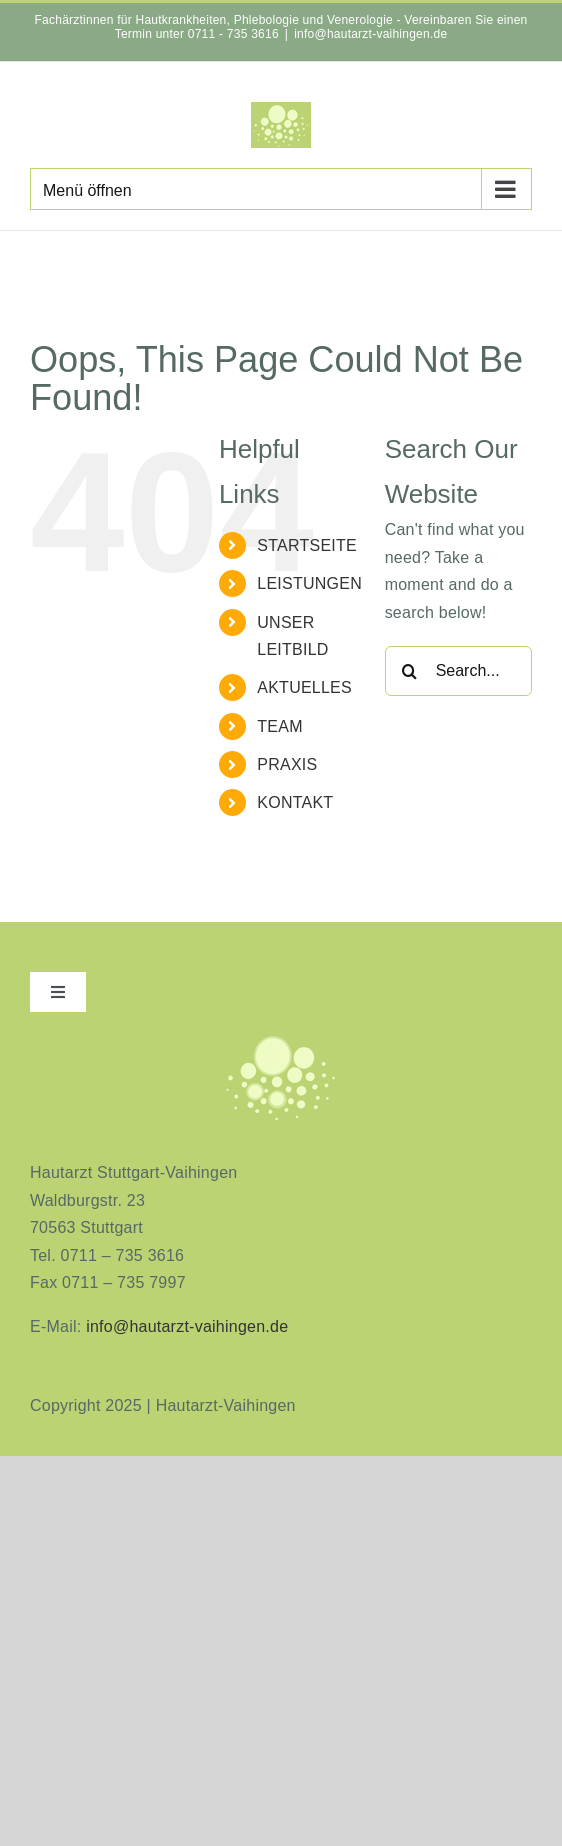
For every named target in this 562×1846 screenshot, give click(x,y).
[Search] (410, 671)
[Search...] (458, 671)
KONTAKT (295, 802)
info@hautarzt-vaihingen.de (370, 34)
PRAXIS (287, 764)
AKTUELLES (304, 687)
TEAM (279, 726)
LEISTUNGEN (309, 583)
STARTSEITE (307, 545)
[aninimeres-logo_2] (281, 1039)
